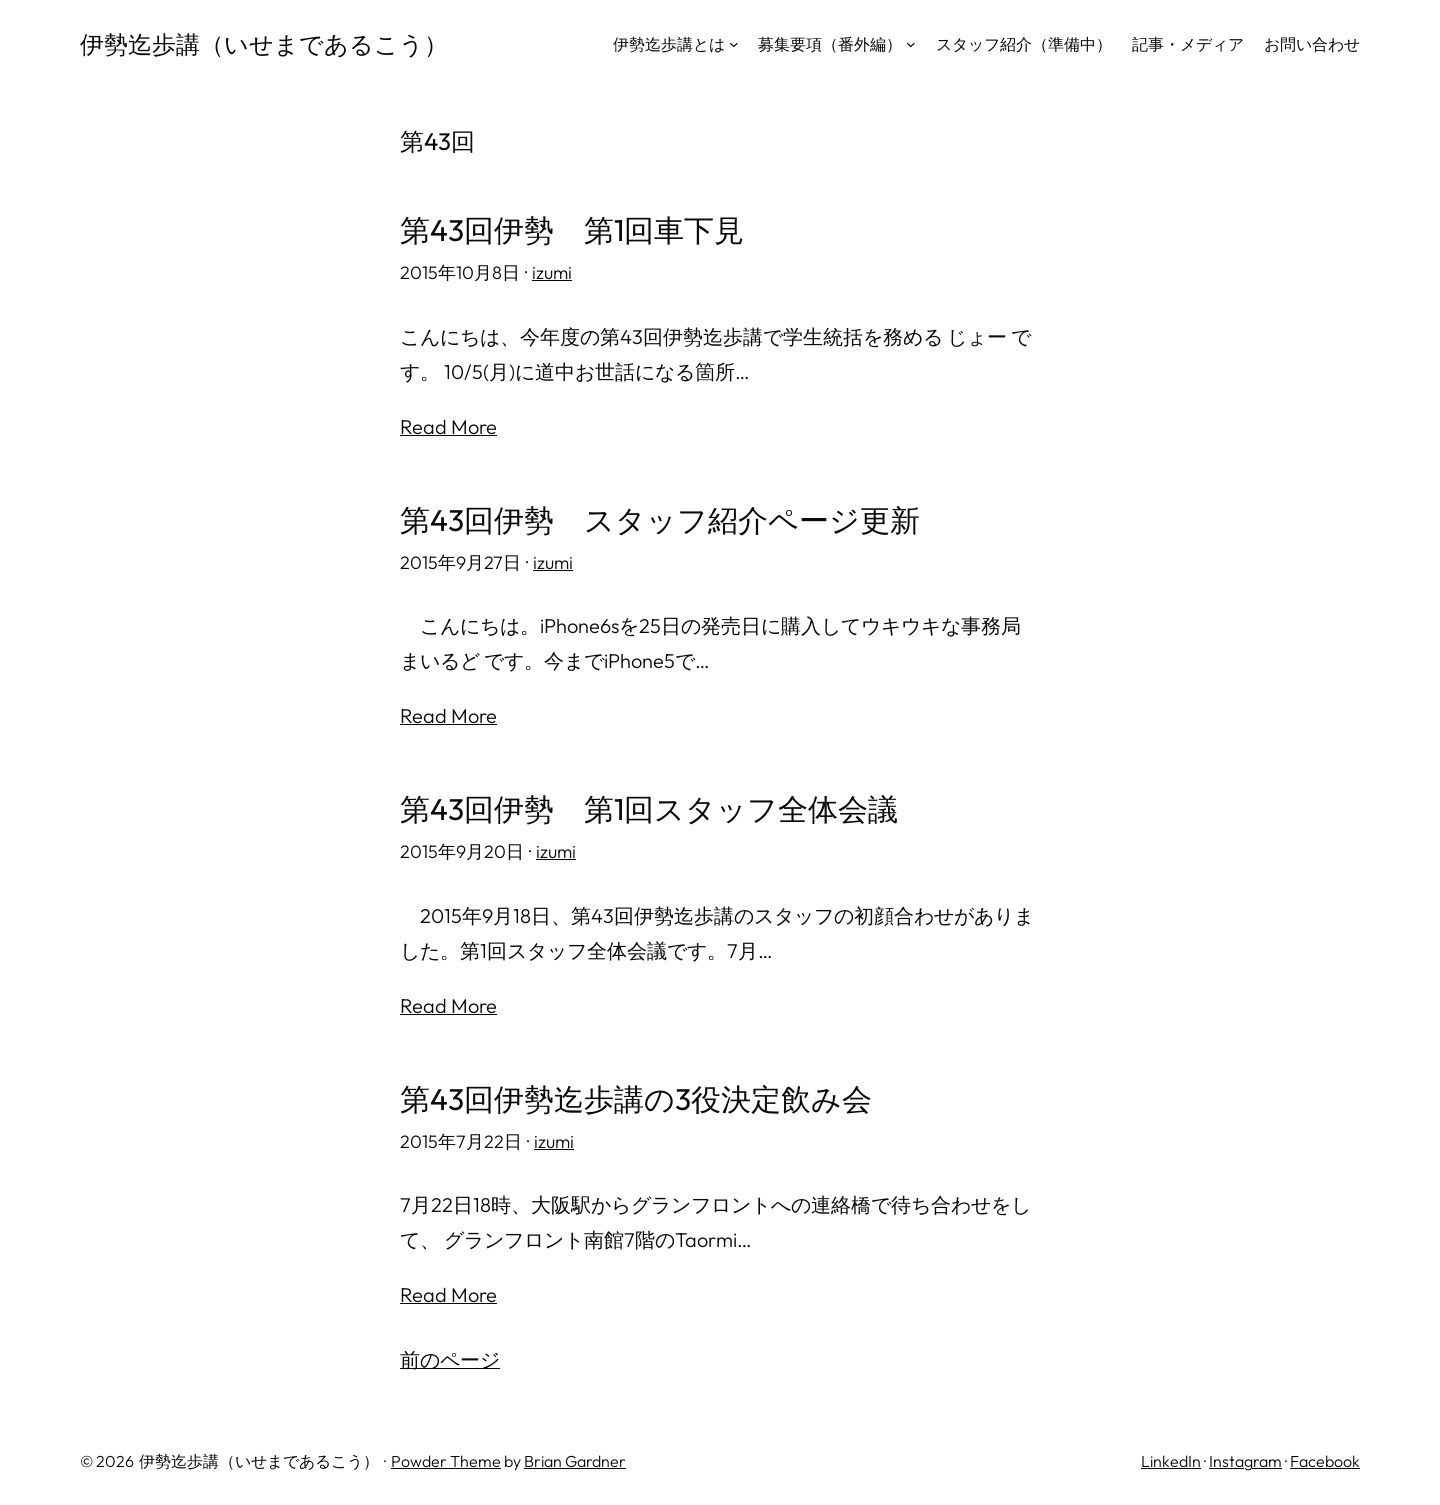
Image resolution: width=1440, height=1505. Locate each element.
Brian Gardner (575, 1461)
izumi (552, 272)
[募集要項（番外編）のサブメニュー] (911, 44)
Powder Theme (446, 1461)
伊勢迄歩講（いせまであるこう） (264, 44)
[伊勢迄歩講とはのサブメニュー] (734, 44)
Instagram (1245, 1461)
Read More (448, 426)
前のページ (450, 1359)
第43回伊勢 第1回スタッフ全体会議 (649, 809)
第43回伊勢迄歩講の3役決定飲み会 (636, 1099)
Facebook (1325, 1461)
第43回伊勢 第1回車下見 (572, 230)
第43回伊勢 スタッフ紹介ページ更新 (660, 520)
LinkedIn (1171, 1461)
